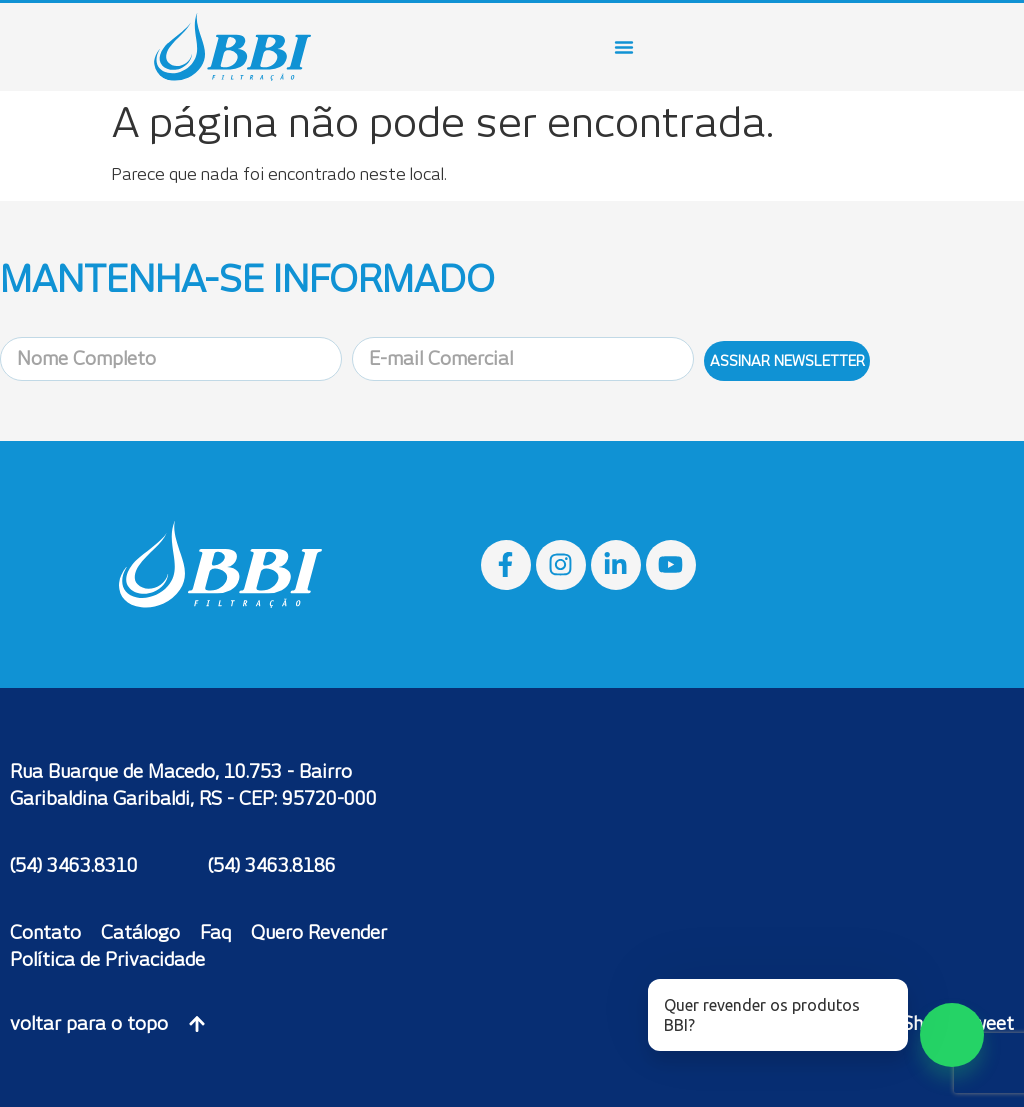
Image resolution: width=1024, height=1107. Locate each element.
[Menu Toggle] (624, 47)
